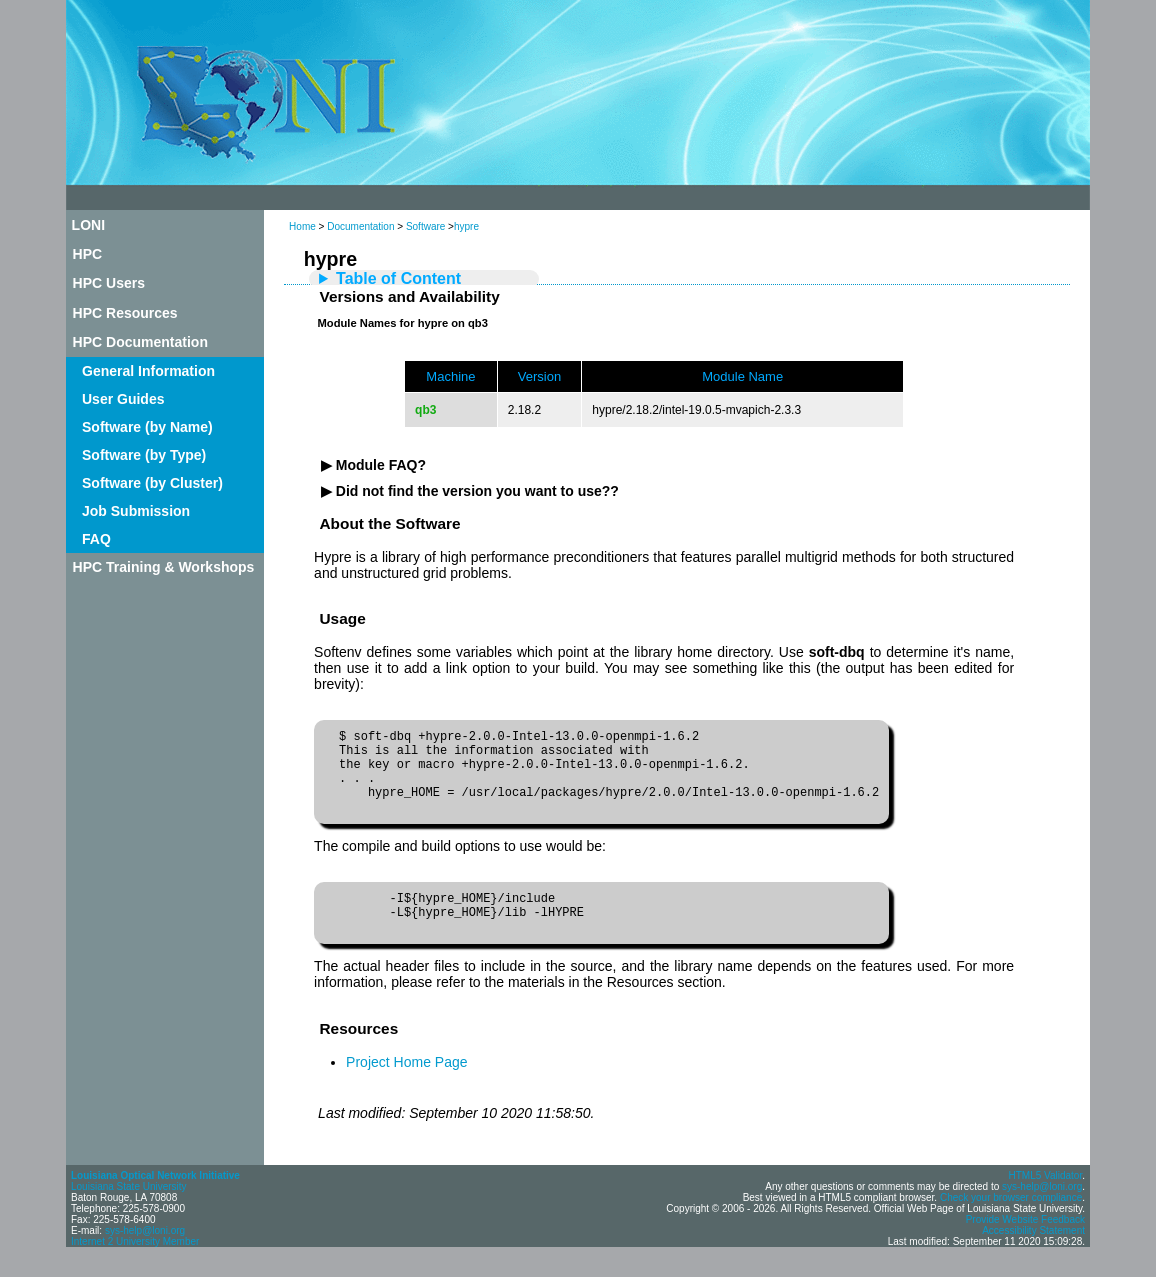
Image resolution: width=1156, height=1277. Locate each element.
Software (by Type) (144, 455)
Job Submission (136, 511)
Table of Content (398, 278)
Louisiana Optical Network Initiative (155, 1202)
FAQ (96, 539)
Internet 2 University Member (135, 1268)
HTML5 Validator (1045, 1202)
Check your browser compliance (1011, 1224)
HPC (88, 254)
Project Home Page (406, 1089)
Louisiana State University (129, 1213)
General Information (148, 371)
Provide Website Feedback (1025, 1246)
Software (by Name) (147, 427)
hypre (466, 226)
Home (302, 226)
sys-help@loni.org (145, 1257)
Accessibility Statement (1033, 1257)
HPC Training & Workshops (164, 567)
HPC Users (109, 283)
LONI (88, 225)
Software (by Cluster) (152, 483)
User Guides (123, 399)
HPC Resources (125, 313)
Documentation (360, 226)
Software (425, 226)
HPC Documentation (140, 342)
